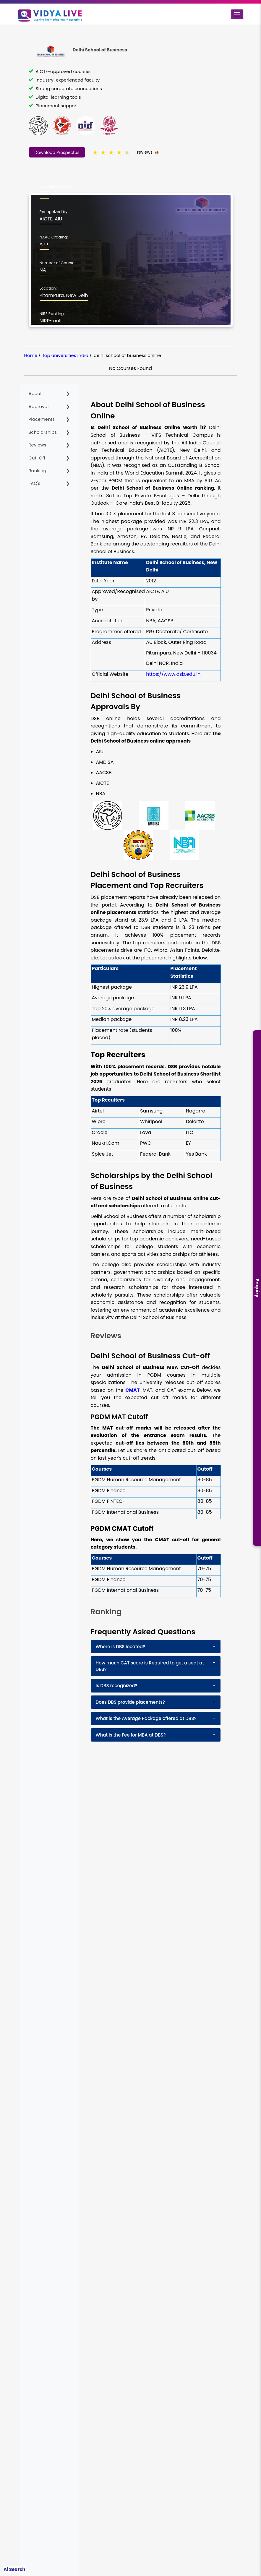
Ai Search (14, 2569)
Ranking (37, 470)
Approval (39, 406)
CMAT (132, 1390)
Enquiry (257, 1288)
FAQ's (34, 483)
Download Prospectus (57, 152)
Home (31, 355)
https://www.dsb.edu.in (173, 674)
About (35, 393)
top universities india (65, 355)
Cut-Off (37, 458)
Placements (42, 419)
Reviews (37, 445)
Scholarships (43, 432)
